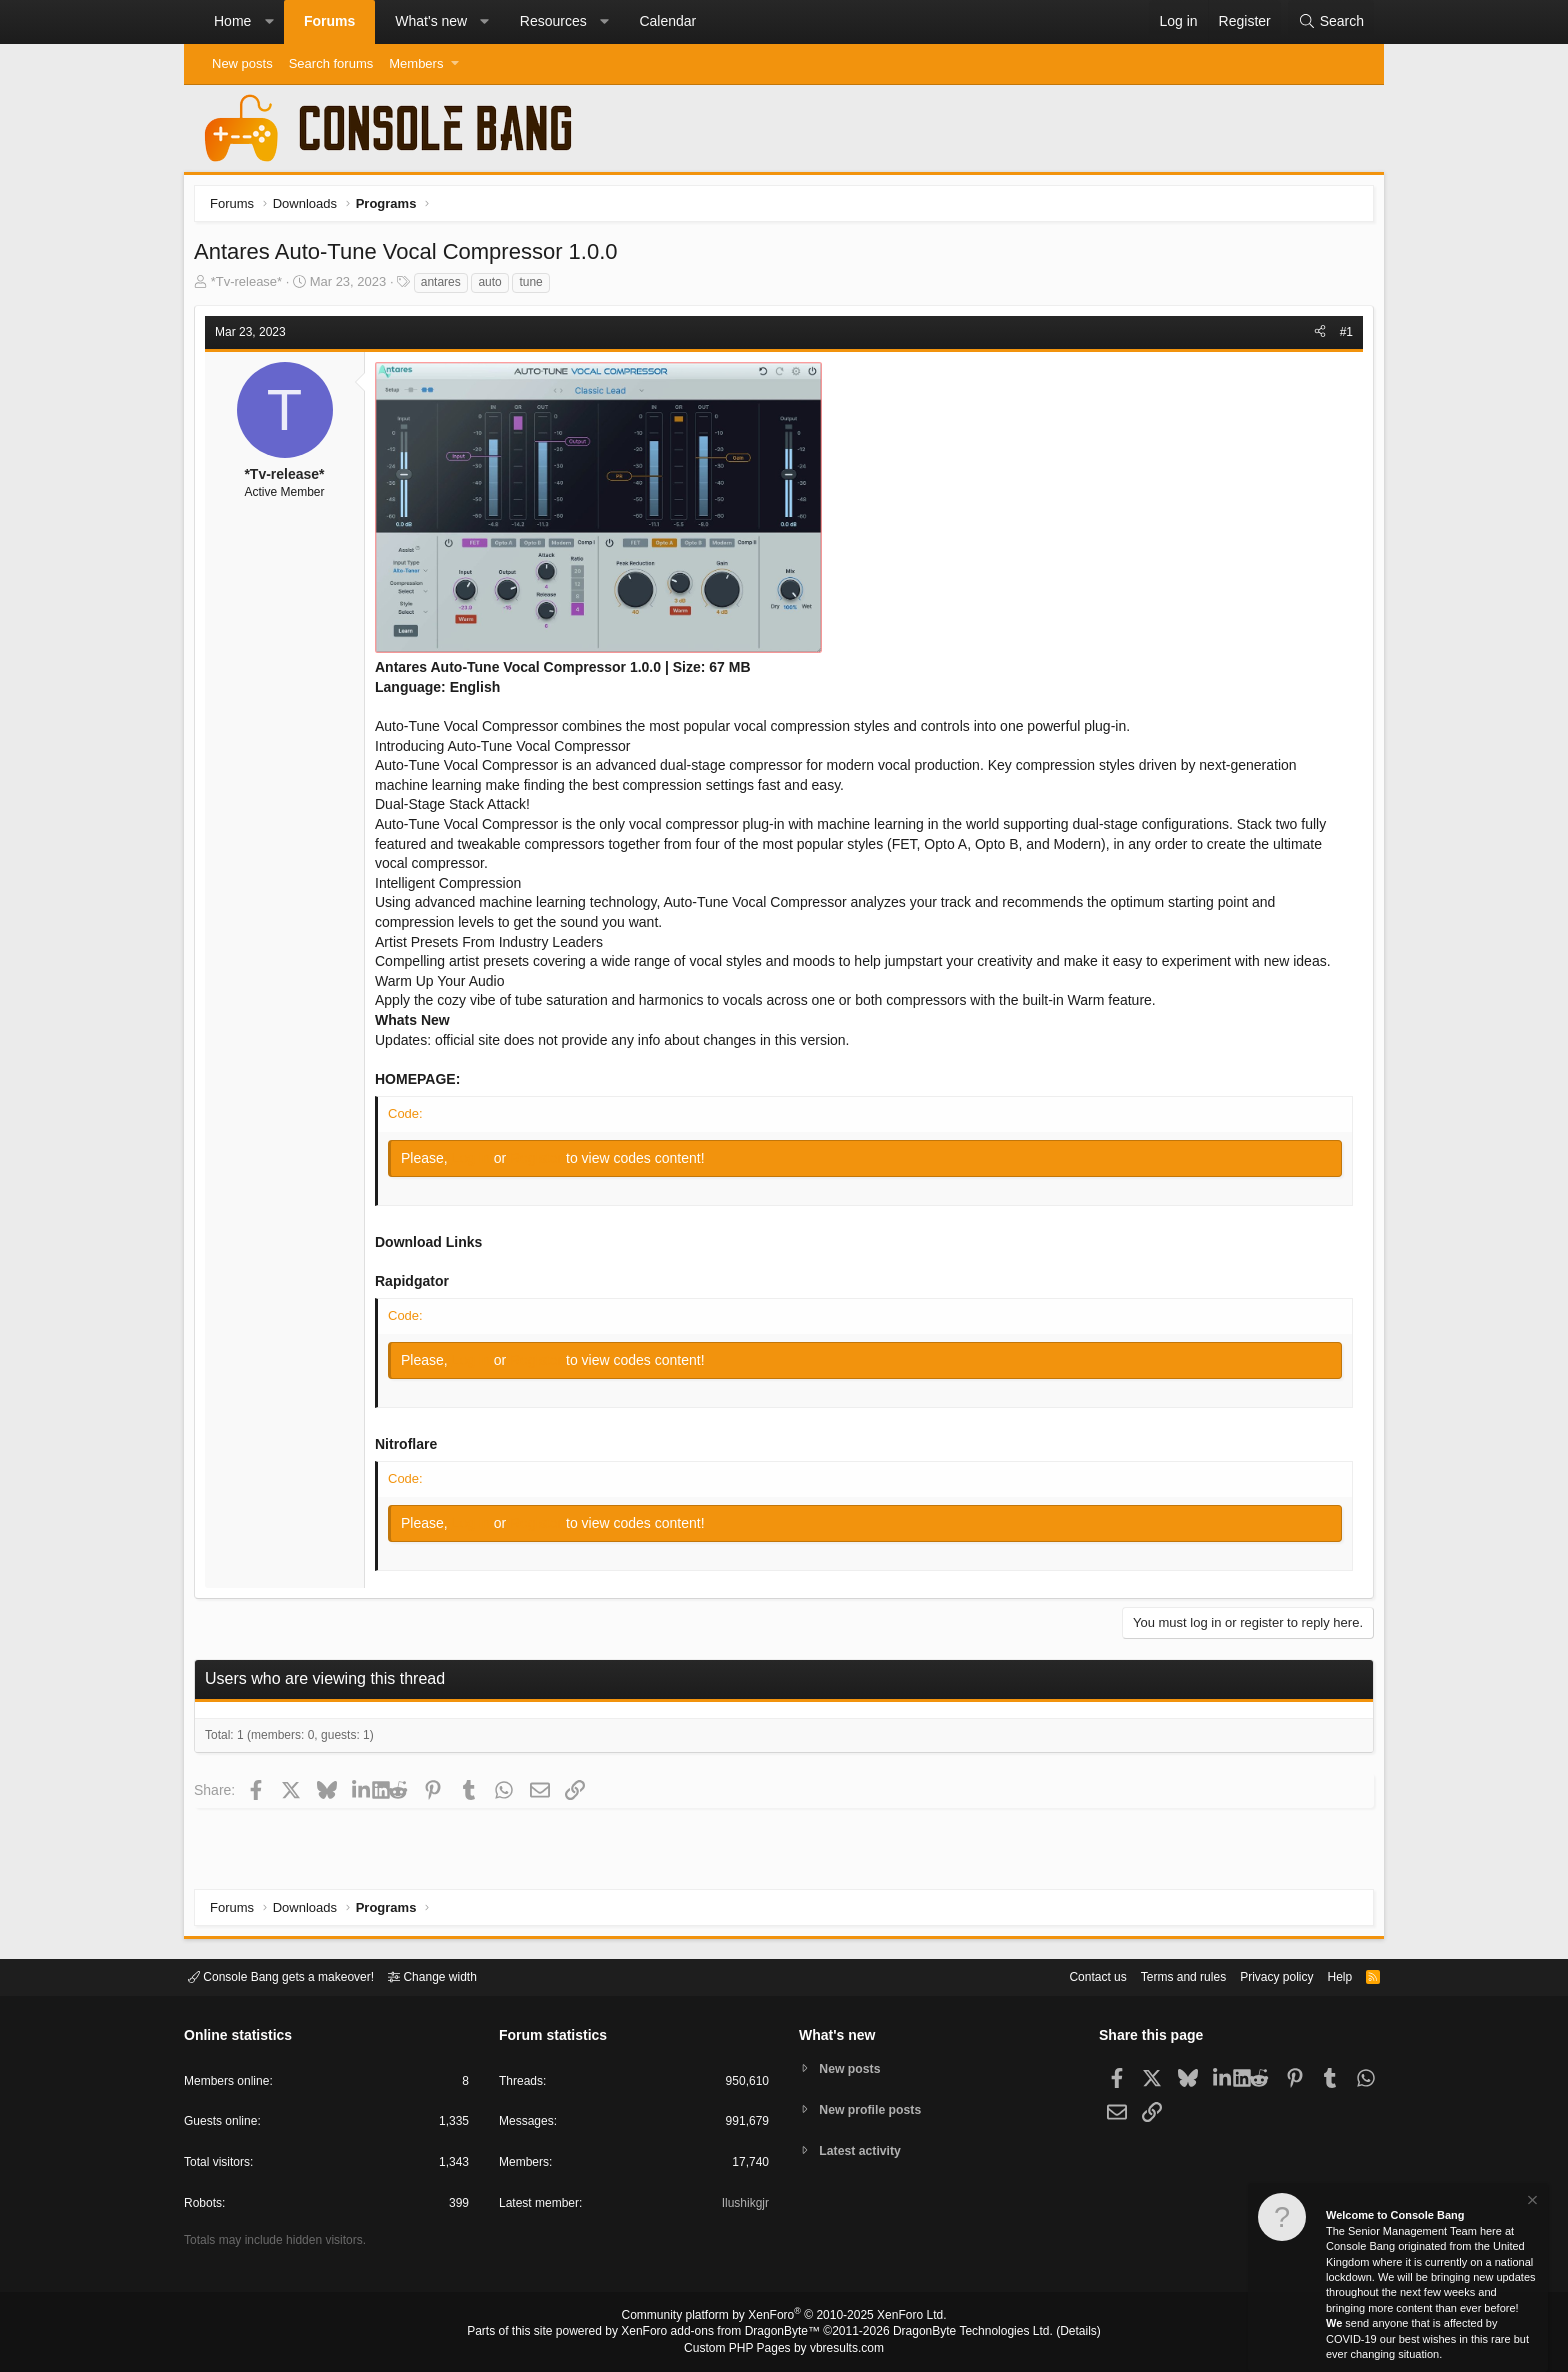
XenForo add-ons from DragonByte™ (726, 2333)
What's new (431, 21)
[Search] (1331, 22)
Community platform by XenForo (784, 2318)
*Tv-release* (252, 286)
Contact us (1067, 1975)
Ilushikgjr (743, 2206)
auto (494, 287)
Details (1054, 2333)
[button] (269, 22)
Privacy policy (1259, 1975)
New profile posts (875, 2109)
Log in (478, 1163)
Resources (553, 21)
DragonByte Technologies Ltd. (957, 2333)
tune (535, 287)
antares (446, 287)
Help (1327, 1975)
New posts (242, 63)
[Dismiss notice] (1531, 2202)
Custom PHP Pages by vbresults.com (783, 2349)
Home (232, 21)
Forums (329, 21)
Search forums (331, 63)
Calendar (667, 21)
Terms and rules (1159, 1975)
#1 (1341, 337)
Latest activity (864, 2152)
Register (543, 1163)
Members (416, 63)
